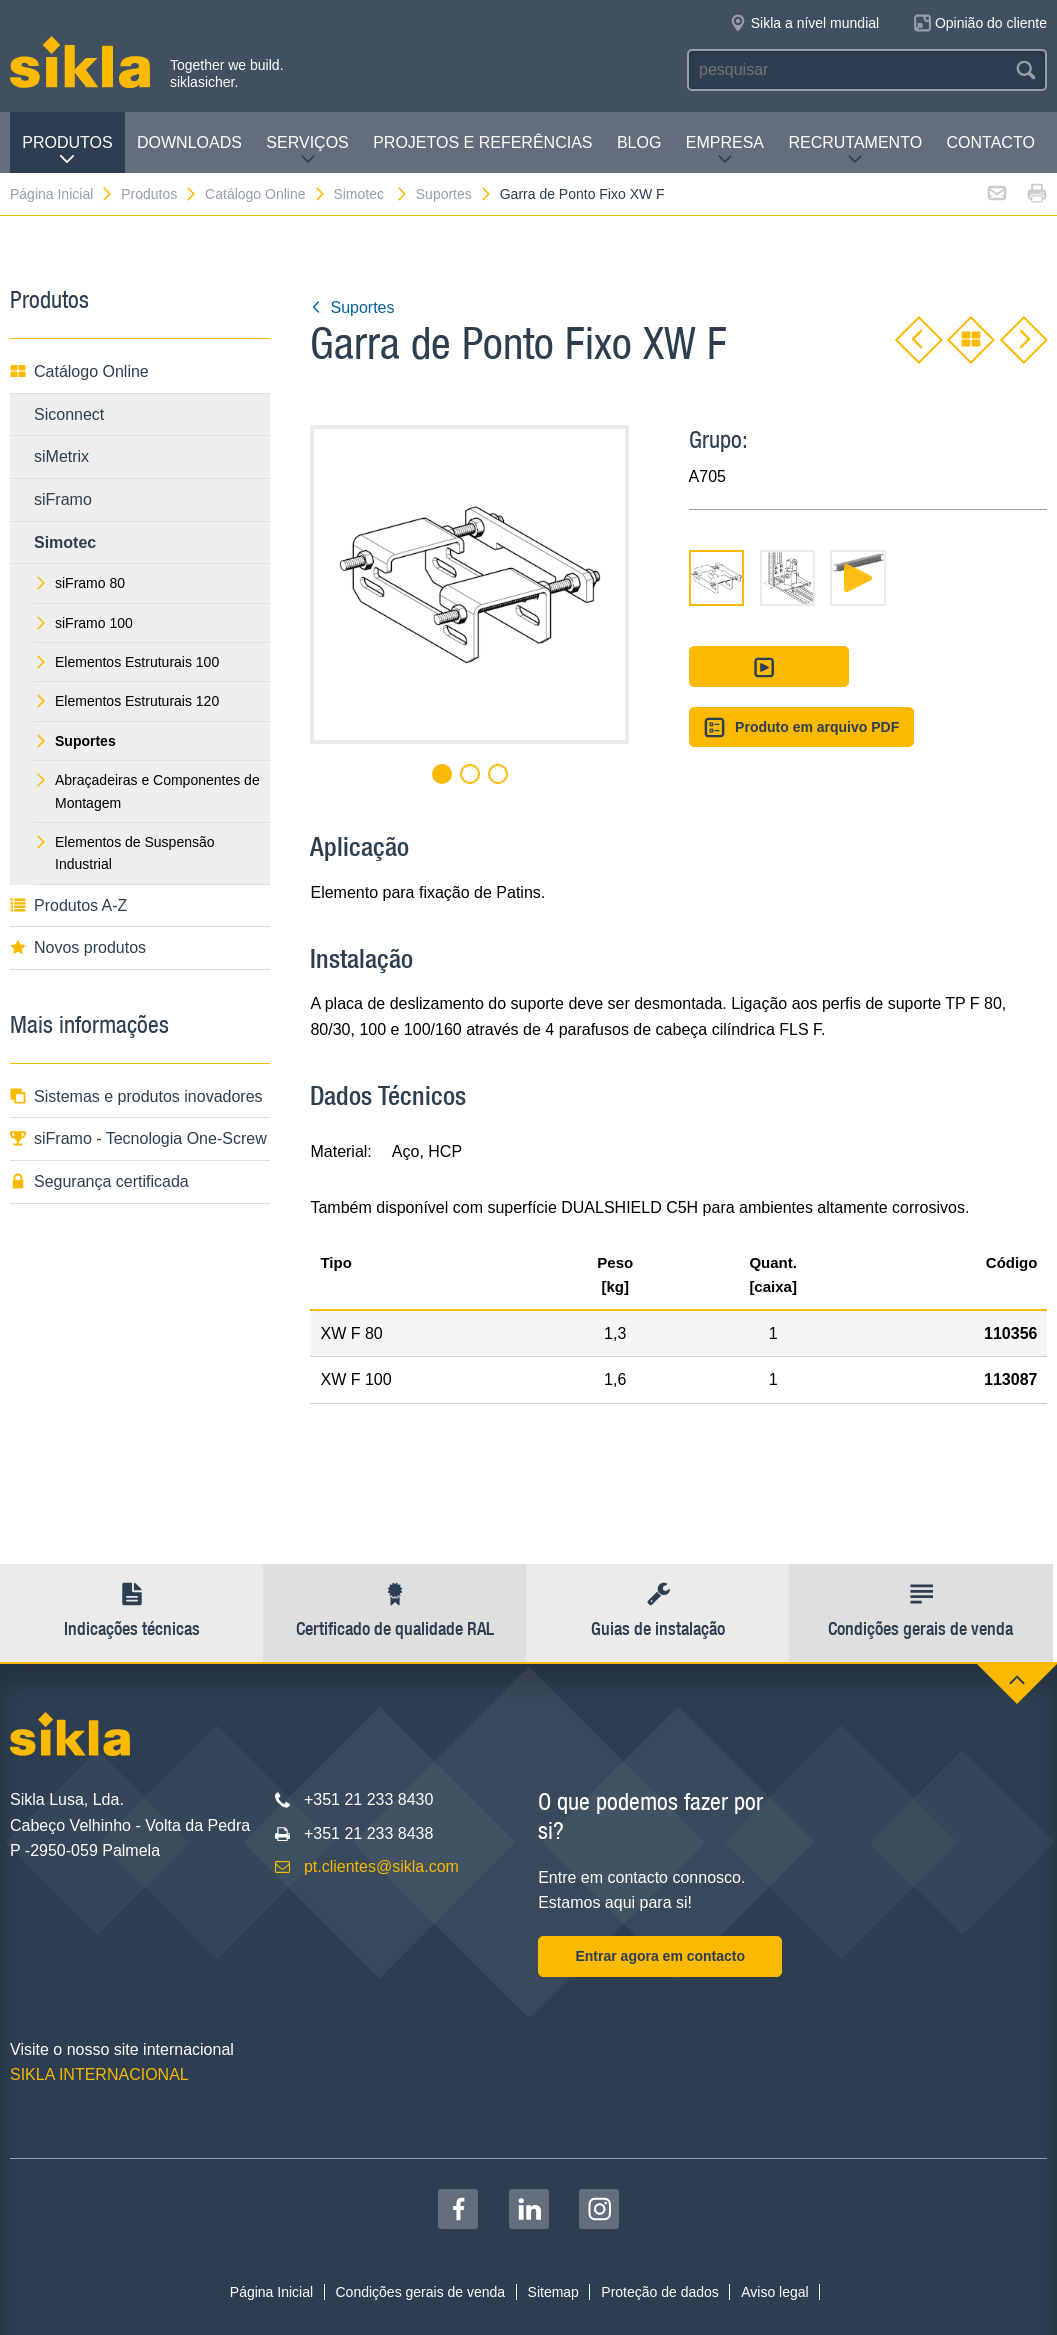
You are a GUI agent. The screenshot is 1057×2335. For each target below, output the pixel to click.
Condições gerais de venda (420, 2292)
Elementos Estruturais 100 (126, 662)
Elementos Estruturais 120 (126, 701)
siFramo (63, 499)
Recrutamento (855, 150)
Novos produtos (78, 947)
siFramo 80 (79, 583)
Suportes (454, 194)
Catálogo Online (265, 194)
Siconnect (69, 414)
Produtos (67, 150)
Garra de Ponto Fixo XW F (582, 194)
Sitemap (553, 2292)
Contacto (991, 142)
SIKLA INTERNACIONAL (99, 2074)
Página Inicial (62, 194)
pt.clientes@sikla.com (381, 1866)
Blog (639, 142)
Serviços (307, 150)
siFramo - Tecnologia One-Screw (138, 1138)
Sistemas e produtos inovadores (136, 1096)
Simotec (370, 194)
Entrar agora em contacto (660, 1956)
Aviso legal (774, 2292)
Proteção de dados (660, 2292)
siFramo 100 (83, 623)
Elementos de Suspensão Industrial (124, 853)
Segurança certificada (99, 1181)
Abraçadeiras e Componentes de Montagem (147, 791)
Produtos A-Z (68, 905)
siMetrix (61, 456)
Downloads (189, 142)
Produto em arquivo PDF (802, 727)
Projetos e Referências (482, 142)
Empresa (725, 150)
